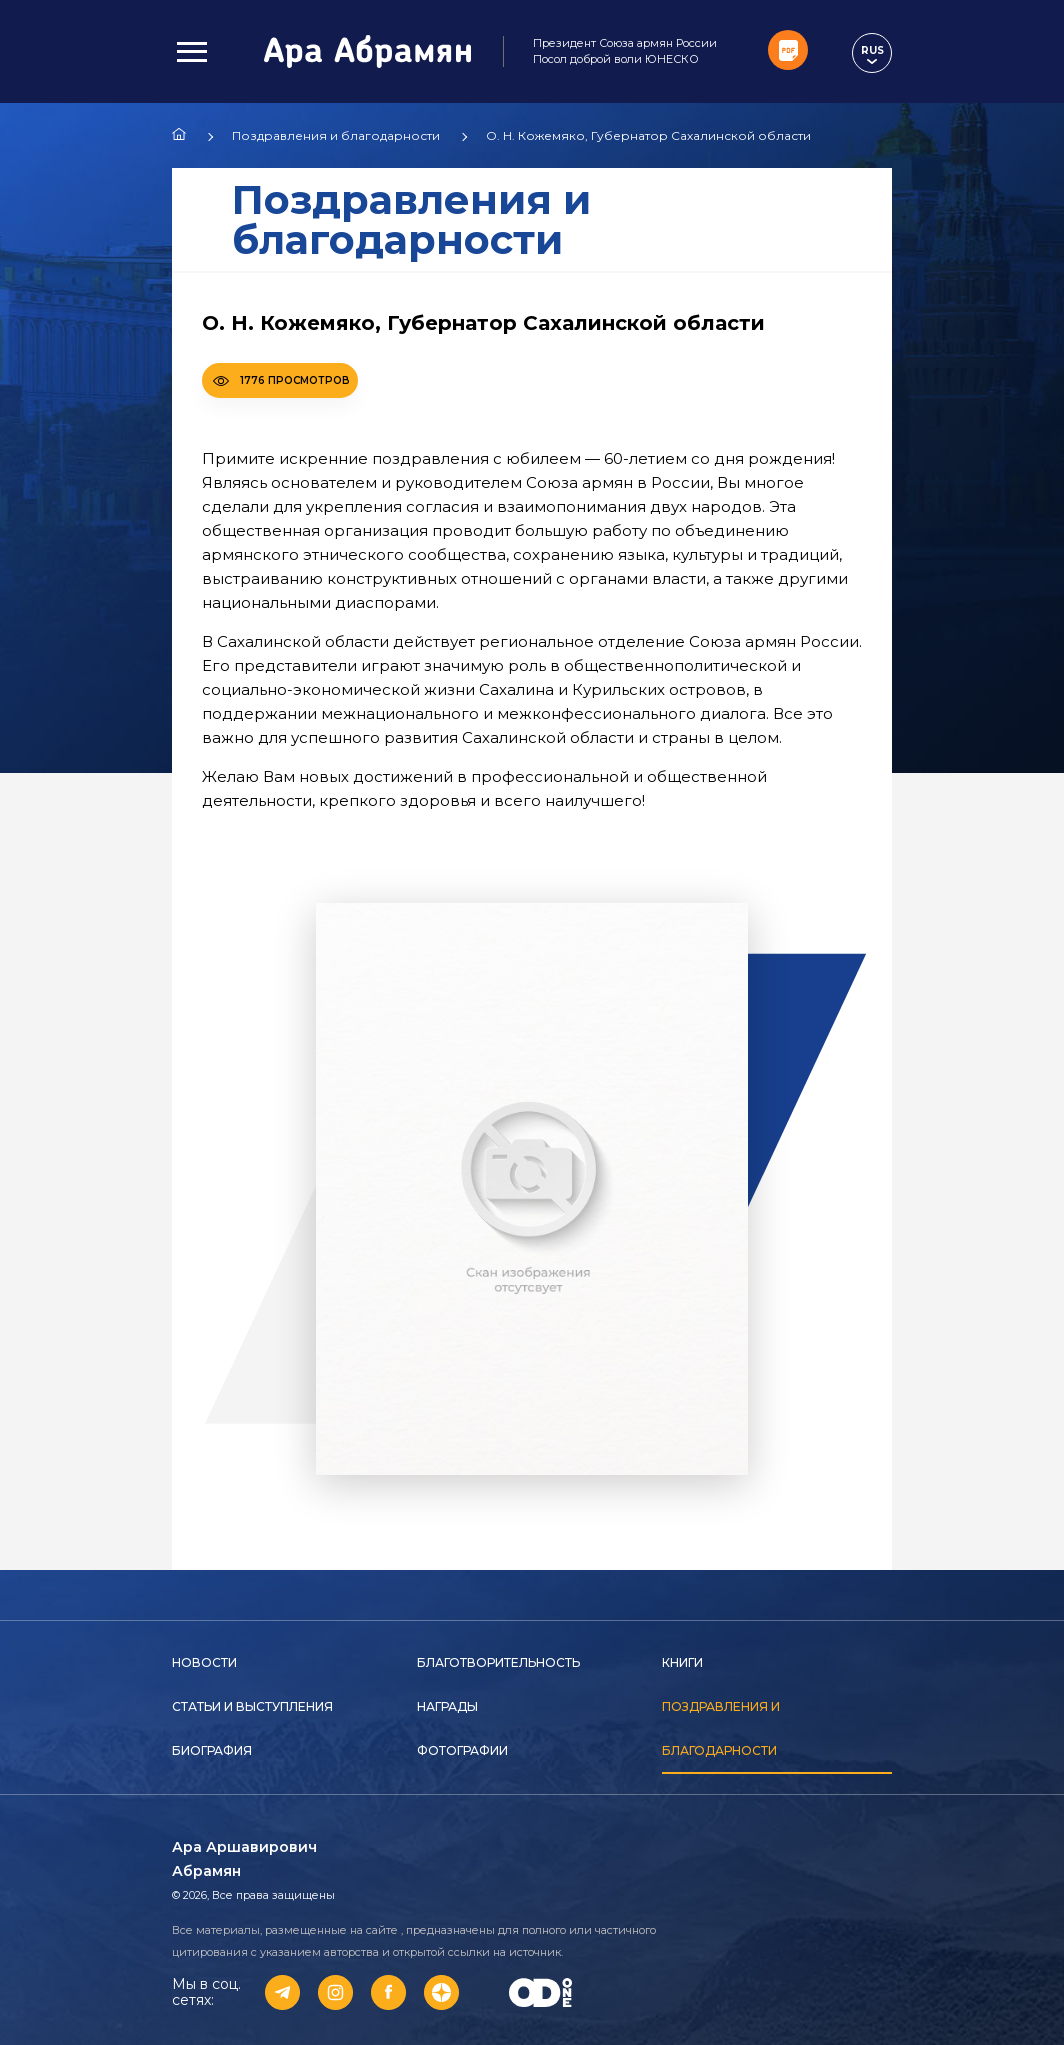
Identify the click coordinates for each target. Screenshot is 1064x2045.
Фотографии (462, 1750)
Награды (447, 1706)
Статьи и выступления (252, 1706)
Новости (204, 1662)
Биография (212, 1750)
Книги (682, 1662)
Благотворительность (498, 1662)
